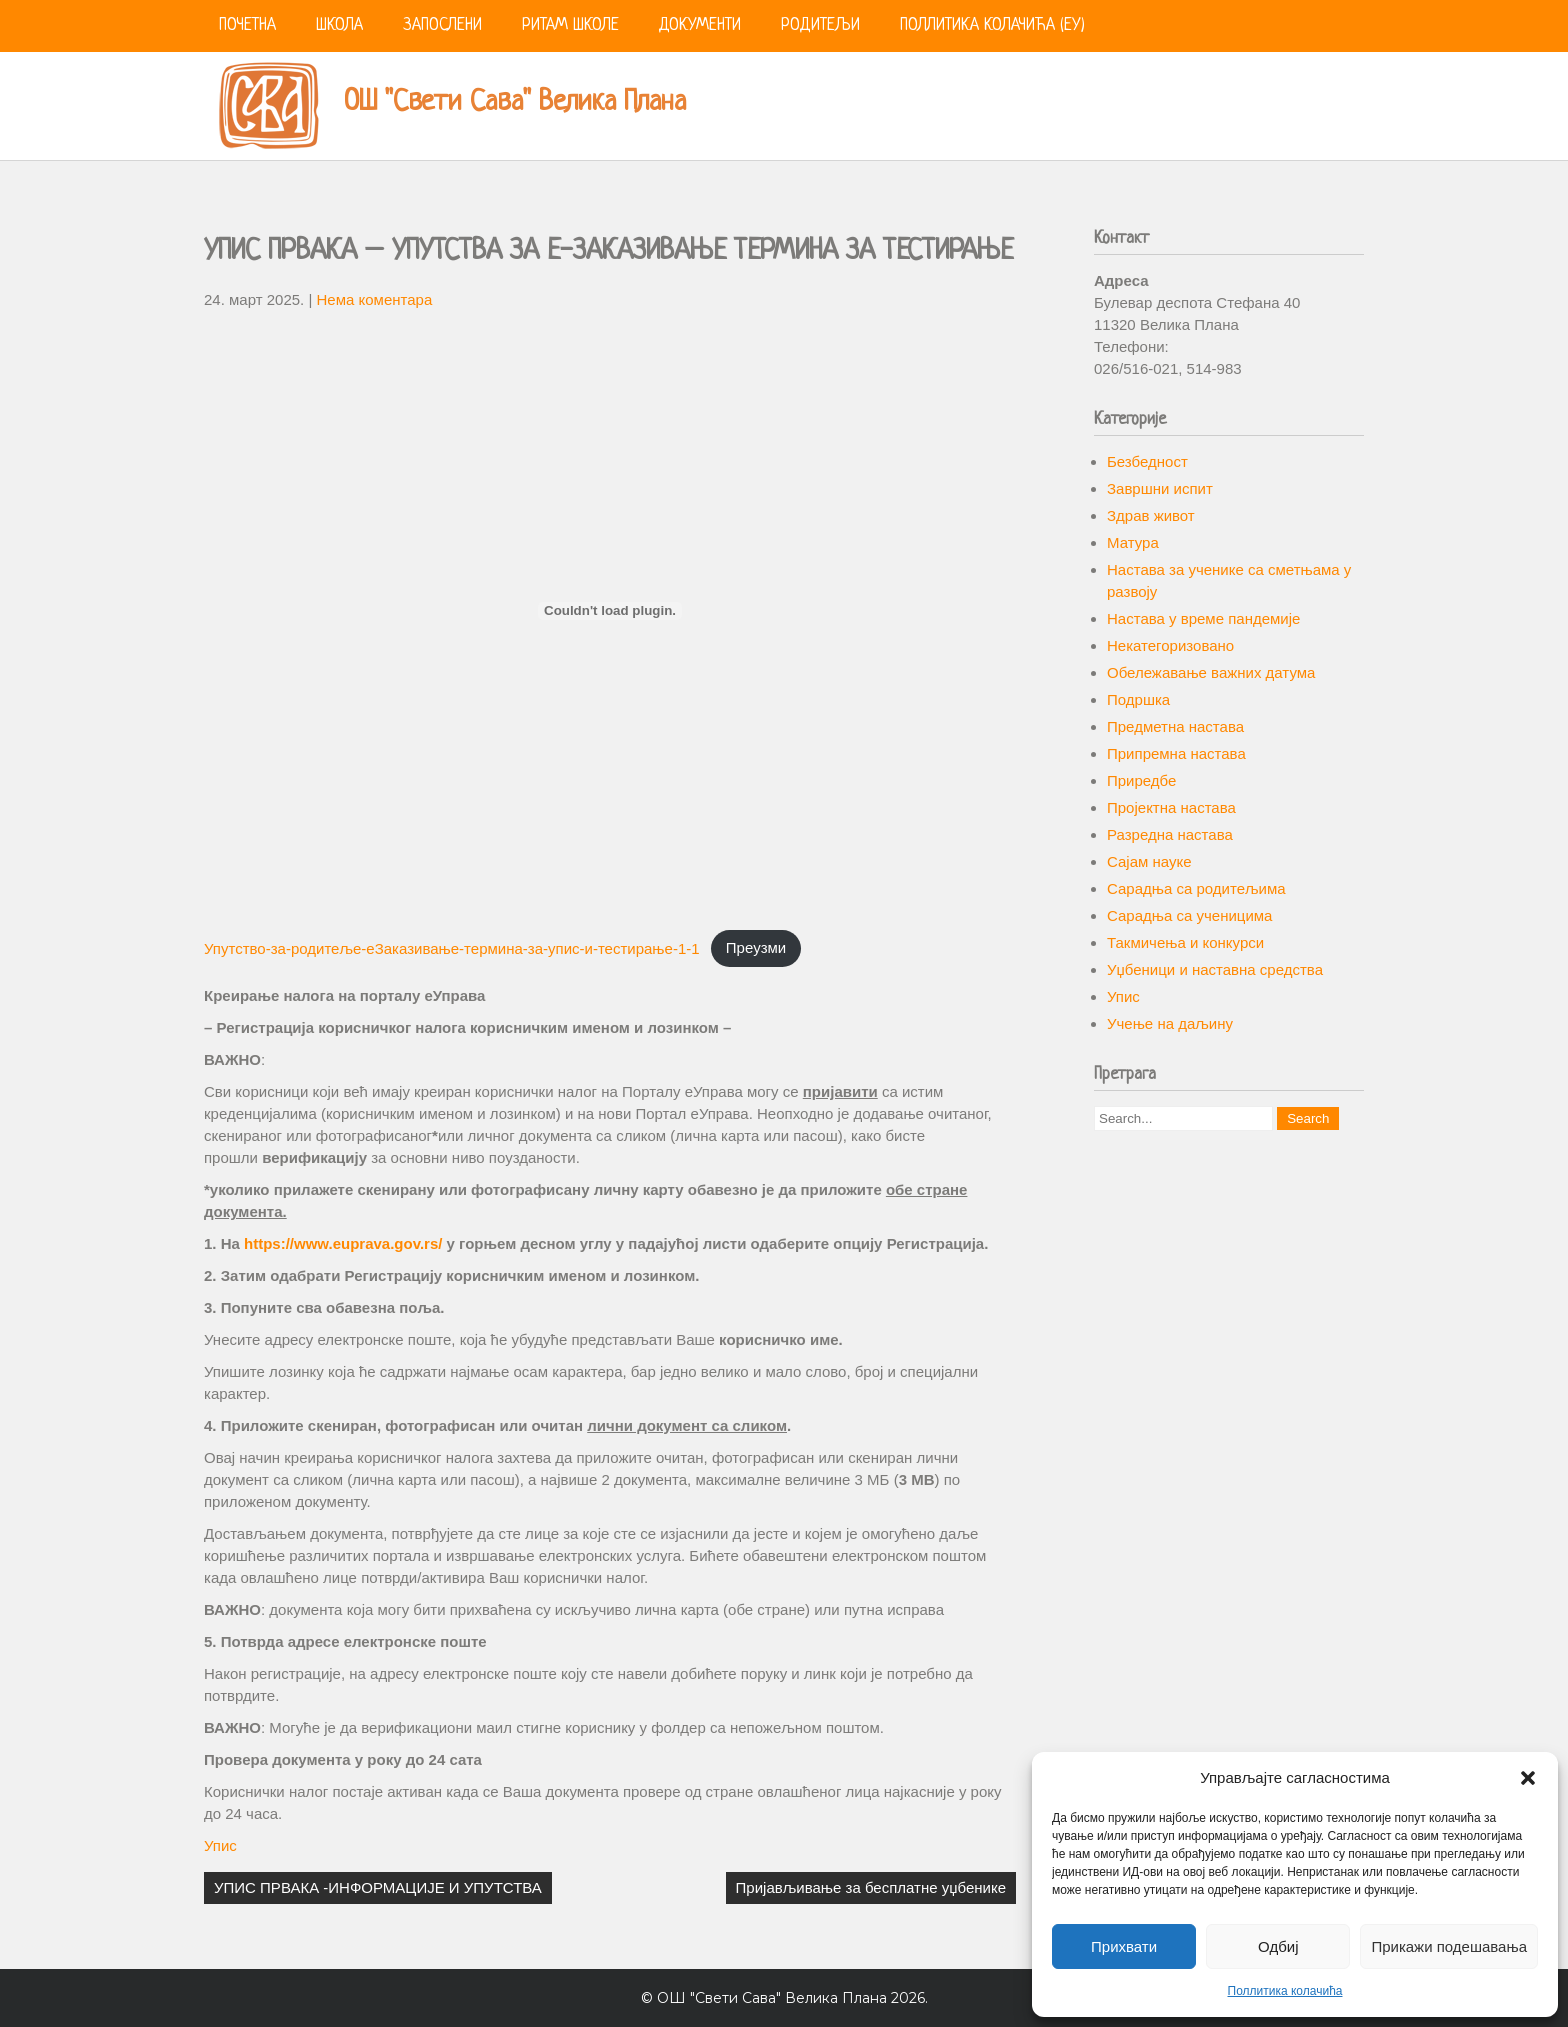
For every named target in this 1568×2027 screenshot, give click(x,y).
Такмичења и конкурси (1185, 942)
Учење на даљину (1170, 1023)
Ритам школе (570, 25)
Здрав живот (1151, 515)
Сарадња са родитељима (1196, 888)
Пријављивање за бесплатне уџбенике (871, 1887)
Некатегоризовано (1170, 645)
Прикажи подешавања (1449, 1946)
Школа (339, 25)
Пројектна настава (1171, 807)
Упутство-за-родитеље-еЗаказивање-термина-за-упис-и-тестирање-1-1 (452, 947)
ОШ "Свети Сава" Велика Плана (515, 103)
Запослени (442, 25)
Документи (700, 25)
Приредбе (1141, 780)
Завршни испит (1160, 488)
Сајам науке (1149, 861)
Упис (220, 1845)
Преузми (756, 947)
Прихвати (1124, 1946)
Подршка (1138, 699)
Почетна (247, 25)
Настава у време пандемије (1203, 618)
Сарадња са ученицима (1189, 915)
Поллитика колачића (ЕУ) (992, 25)
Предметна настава (1175, 726)
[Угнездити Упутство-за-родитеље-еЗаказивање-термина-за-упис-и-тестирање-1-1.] (610, 611)
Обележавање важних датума (1211, 672)
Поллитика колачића (1285, 1991)
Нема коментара (375, 299)
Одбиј (1278, 1946)
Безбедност (1147, 461)
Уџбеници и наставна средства (1215, 969)
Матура (1133, 542)
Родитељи (820, 25)
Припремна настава (1176, 753)
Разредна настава (1170, 834)
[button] (1528, 1778)
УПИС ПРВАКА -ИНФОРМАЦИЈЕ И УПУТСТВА (378, 1887)
